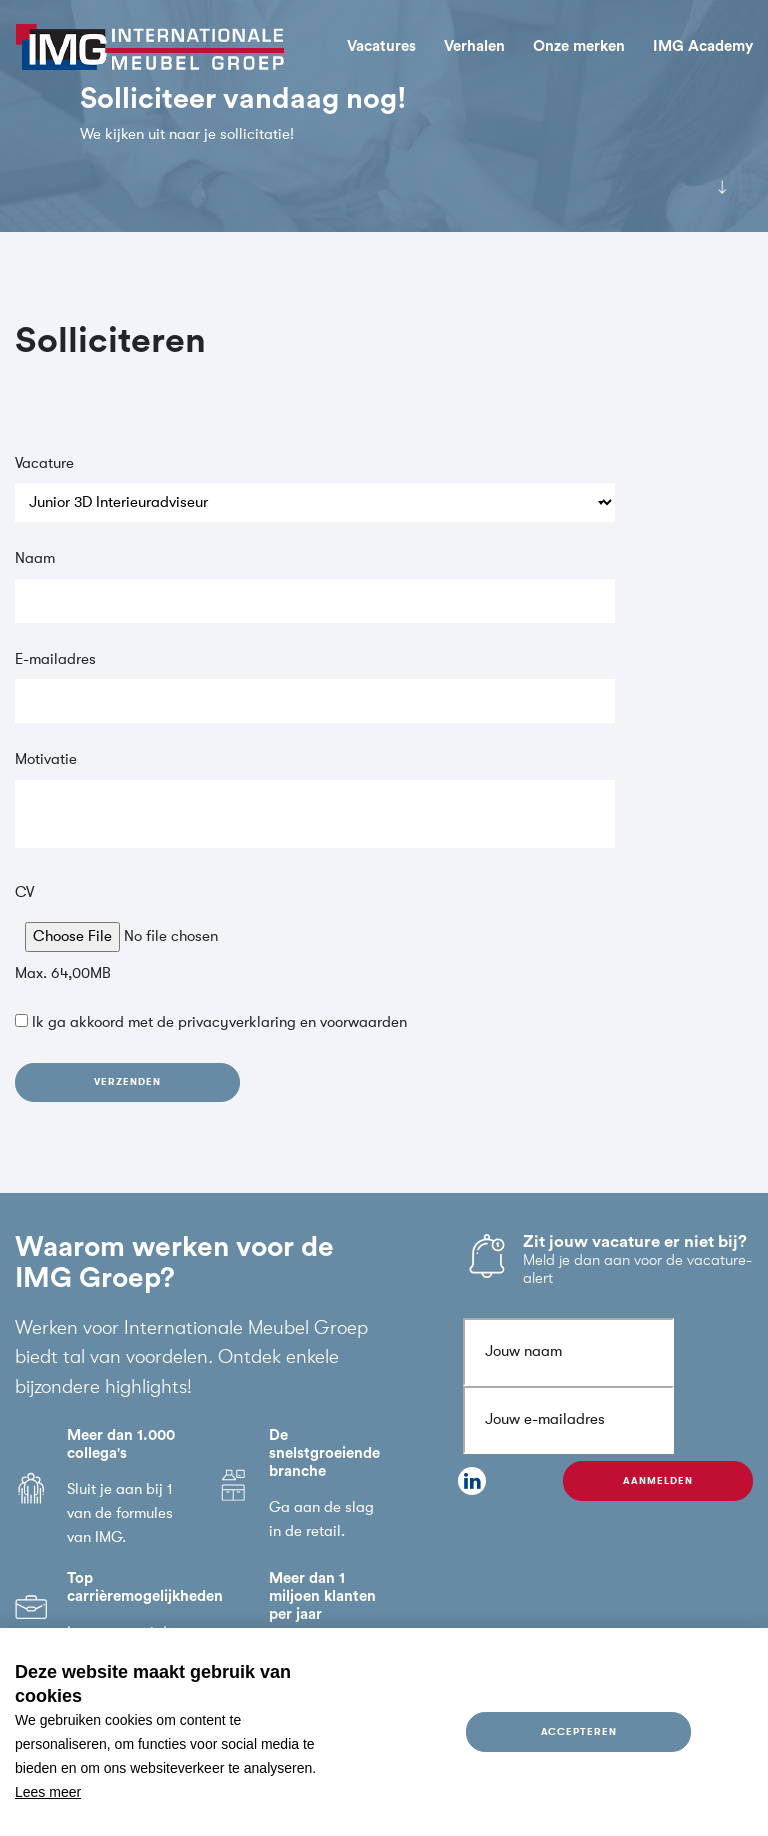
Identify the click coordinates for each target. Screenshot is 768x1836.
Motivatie (46, 759)
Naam (35, 558)
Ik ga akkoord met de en (219, 1022)
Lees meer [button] (48, 1792)
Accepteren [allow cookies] (579, 1731)
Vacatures (381, 46)
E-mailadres (55, 659)
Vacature (44, 463)
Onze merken (579, 46)
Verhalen (474, 46)
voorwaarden (363, 1022)
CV (24, 892)
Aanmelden (657, 1480)
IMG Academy (703, 46)
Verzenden (127, 1081)
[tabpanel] (384, 116)
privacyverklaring (237, 1022)
